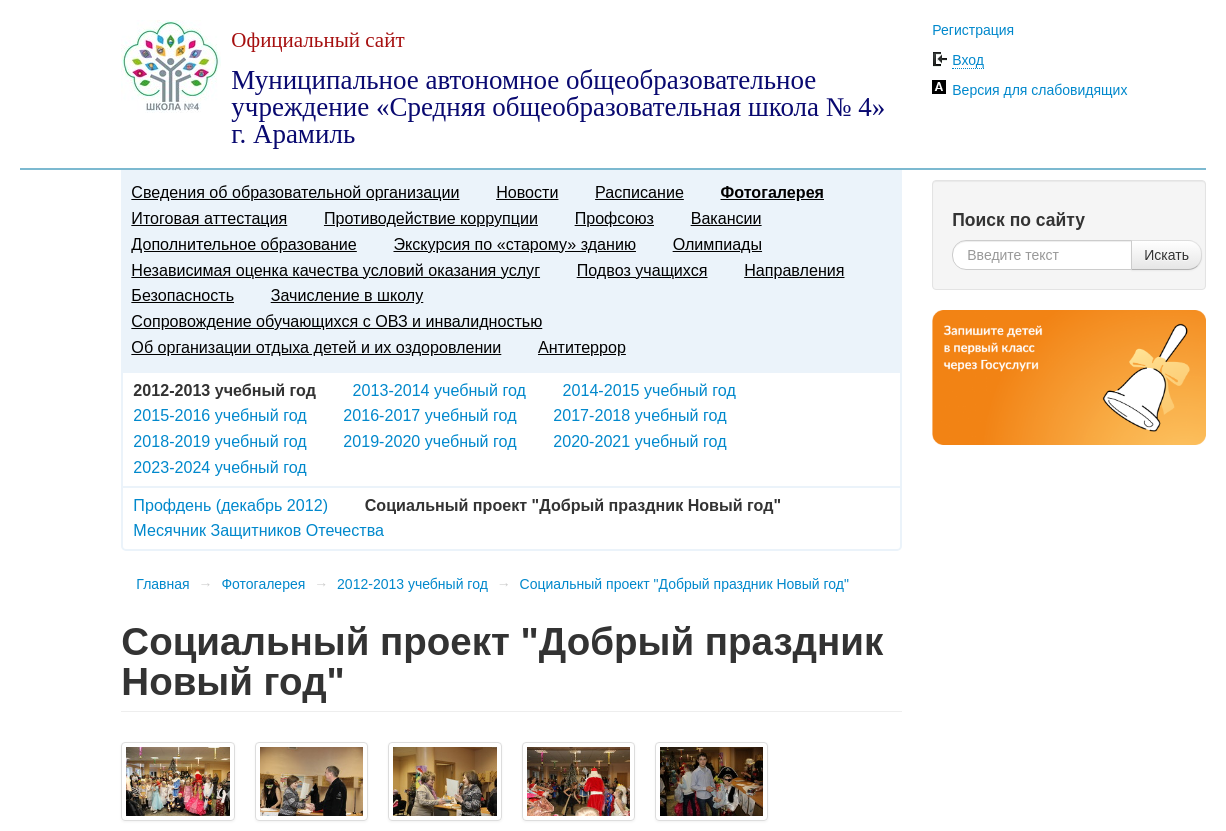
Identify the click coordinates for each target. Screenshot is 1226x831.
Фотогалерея (772, 192)
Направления (794, 270)
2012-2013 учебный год (412, 584)
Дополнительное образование (243, 244)
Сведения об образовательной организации (295, 192)
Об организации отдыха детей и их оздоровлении (316, 347)
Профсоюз (614, 218)
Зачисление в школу (347, 295)
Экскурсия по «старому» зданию (514, 244)
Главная (162, 584)
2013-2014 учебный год (439, 390)
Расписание (639, 192)
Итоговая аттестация (209, 218)
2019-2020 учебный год (429, 441)
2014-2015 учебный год (649, 390)
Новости (527, 192)
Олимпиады (717, 244)
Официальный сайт (317, 40)
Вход (968, 60)
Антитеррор (582, 347)
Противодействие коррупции (431, 218)
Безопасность (182, 295)
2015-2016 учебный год (219, 415)
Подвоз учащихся (642, 270)
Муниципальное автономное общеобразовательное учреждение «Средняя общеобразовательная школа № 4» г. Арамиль (558, 107)
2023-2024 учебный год (219, 467)
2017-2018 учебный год (639, 415)
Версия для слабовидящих (1039, 90)
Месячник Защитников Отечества (258, 530)
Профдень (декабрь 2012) (230, 505)
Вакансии (726, 218)
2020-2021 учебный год (639, 441)
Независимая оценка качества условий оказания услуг (335, 270)
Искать (1166, 255)
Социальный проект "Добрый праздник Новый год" (684, 584)
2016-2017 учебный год (429, 415)
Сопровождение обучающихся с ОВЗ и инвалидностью (336, 321)
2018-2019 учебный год (219, 441)
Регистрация (973, 30)
